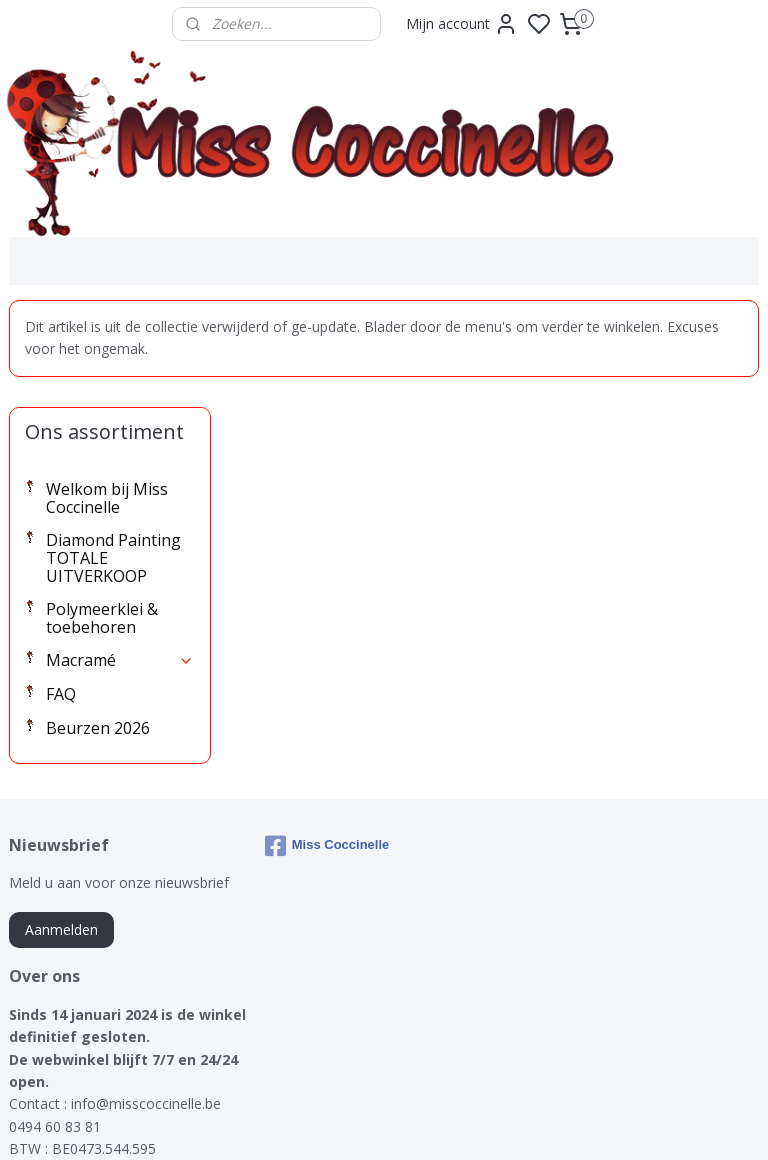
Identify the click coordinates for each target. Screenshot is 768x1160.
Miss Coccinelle (327, 739)
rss (496, 1123)
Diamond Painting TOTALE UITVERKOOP (113, 451)
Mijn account (462, 24)
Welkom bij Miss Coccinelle (107, 391)
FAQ (61, 587)
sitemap (454, 1123)
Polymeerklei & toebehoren (102, 511)
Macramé (120, 554)
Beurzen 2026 (98, 621)
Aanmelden (61, 822)
